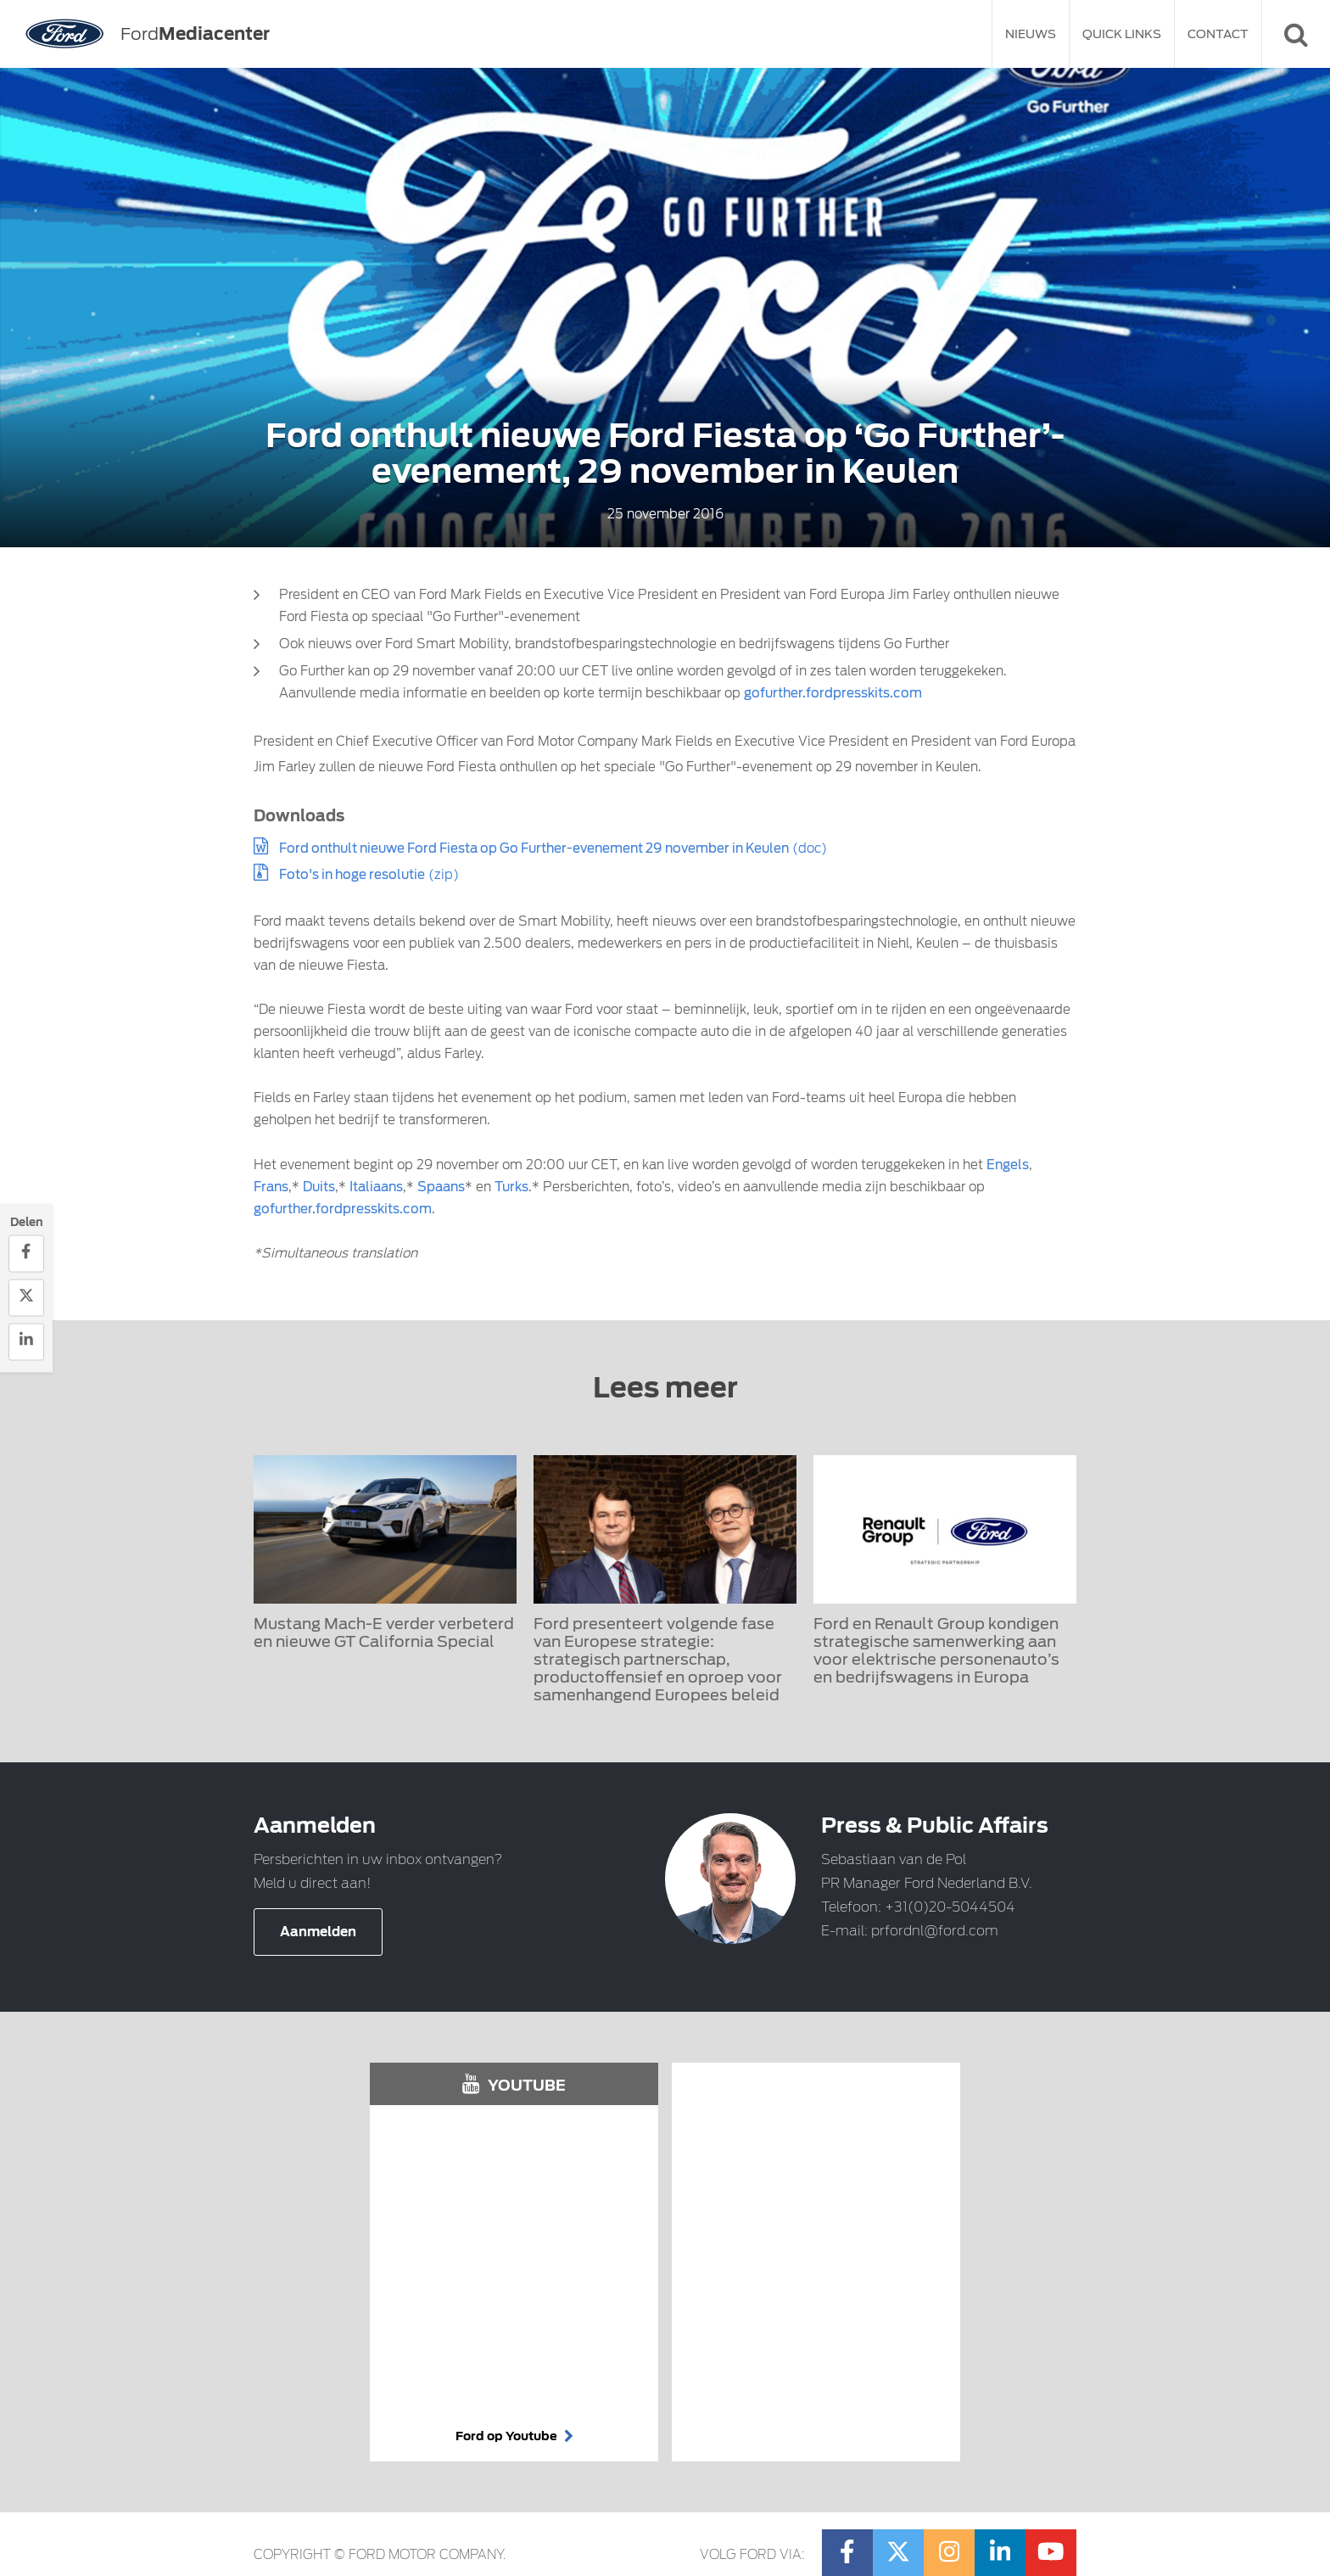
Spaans (441, 1187)
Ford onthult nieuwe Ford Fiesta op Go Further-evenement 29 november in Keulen (534, 848)
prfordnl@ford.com (934, 1931)
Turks (511, 1187)
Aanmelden (318, 1932)
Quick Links (1121, 34)
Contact (1218, 34)
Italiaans (376, 1187)
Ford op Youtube (514, 2436)
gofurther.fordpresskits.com (833, 693)
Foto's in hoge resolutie (352, 874)
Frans (271, 1187)
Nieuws (1030, 34)
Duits (319, 1187)
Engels (1007, 1165)
